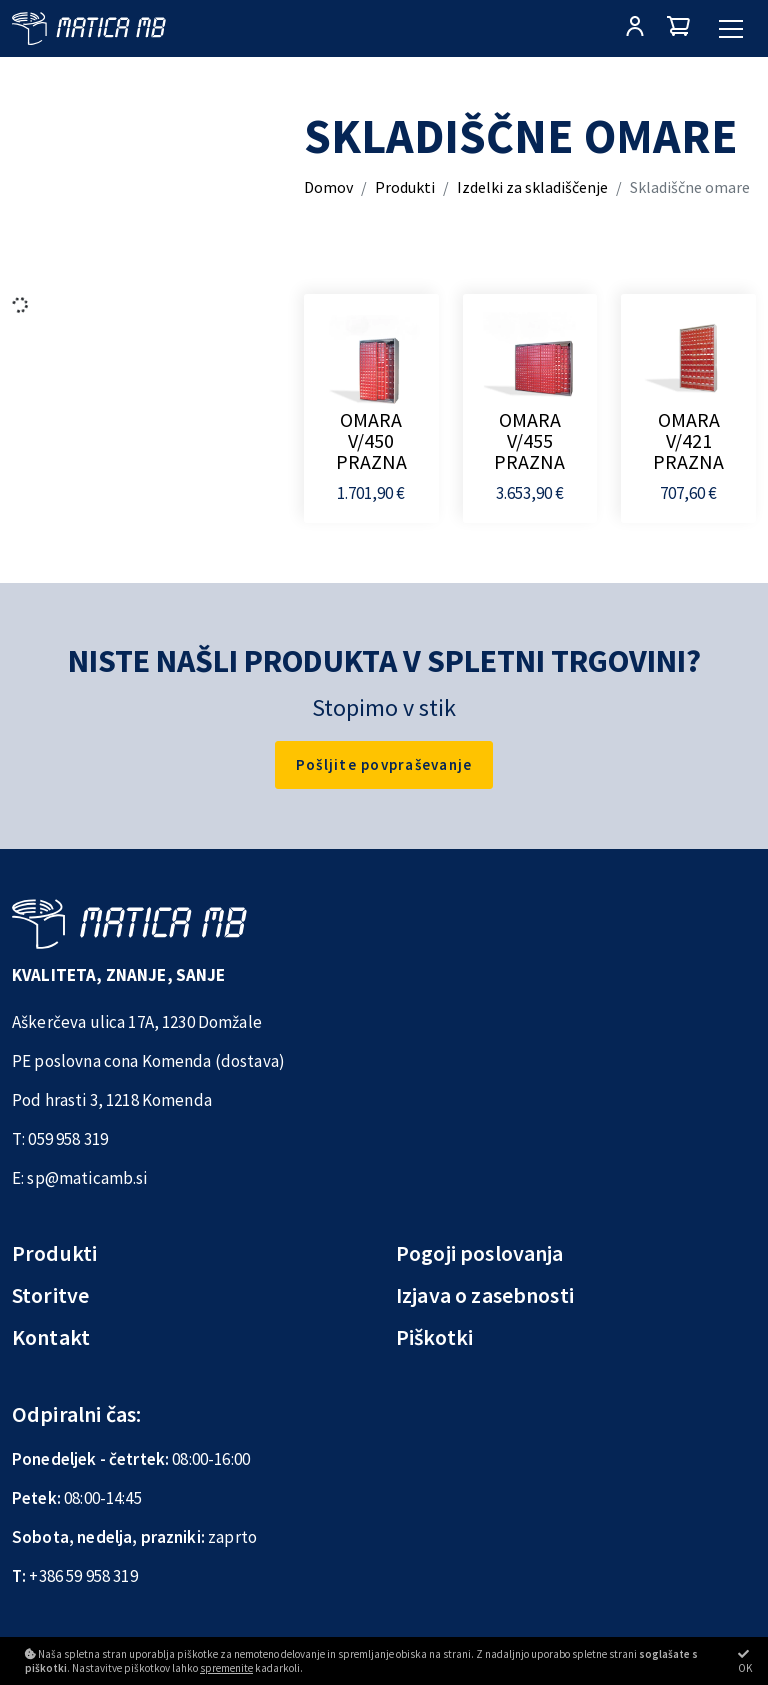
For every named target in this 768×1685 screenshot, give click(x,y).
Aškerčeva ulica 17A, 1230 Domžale (137, 1022)
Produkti (405, 187)
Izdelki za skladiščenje (532, 187)
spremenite (226, 1668)
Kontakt (51, 1337)
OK (745, 1661)
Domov (328, 187)
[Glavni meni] (731, 29)
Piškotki (434, 1337)
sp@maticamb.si (87, 1178)
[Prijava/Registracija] (635, 28)
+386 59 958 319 (83, 1576)
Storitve (50, 1295)
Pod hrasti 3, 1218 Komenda (112, 1100)
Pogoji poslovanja (480, 1253)
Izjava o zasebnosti (485, 1295)
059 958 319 (68, 1139)
